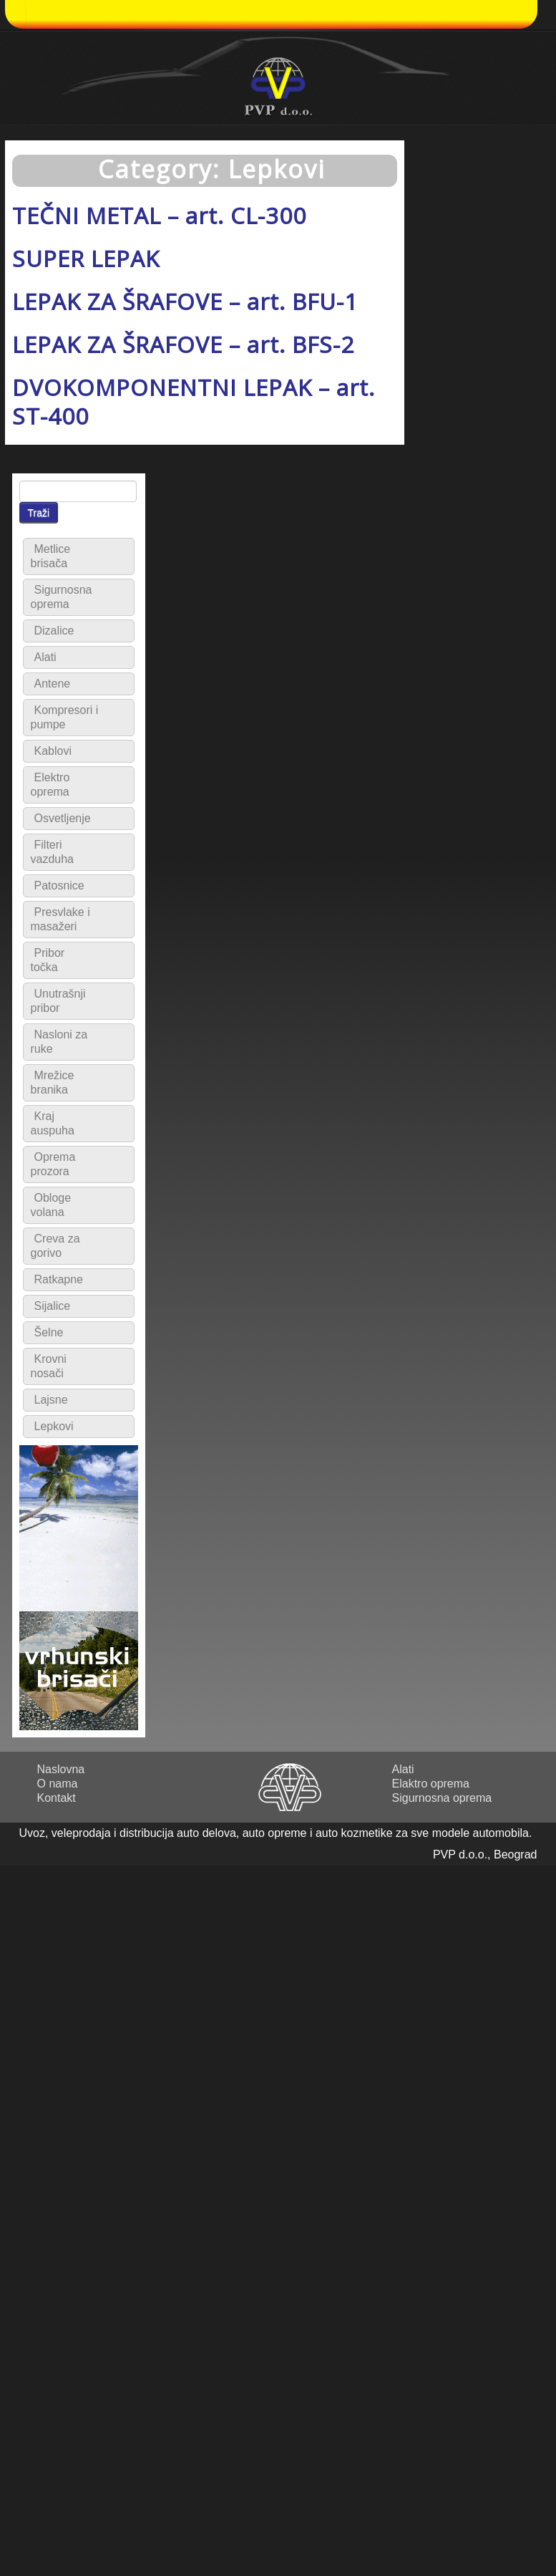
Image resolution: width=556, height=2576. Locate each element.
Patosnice (59, 885)
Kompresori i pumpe (65, 717)
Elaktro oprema (431, 1783)
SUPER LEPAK (86, 258)
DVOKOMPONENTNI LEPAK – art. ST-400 (193, 401)
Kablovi (53, 751)
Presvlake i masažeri (60, 919)
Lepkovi (54, 1426)
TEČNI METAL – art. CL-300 (159, 215)
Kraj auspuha (52, 1123)
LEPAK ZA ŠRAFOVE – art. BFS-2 (183, 344)
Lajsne (51, 1400)
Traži (39, 512)
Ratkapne (59, 1279)
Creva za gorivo (55, 1245)
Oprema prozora (53, 1164)
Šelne (49, 1332)
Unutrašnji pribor (58, 1001)
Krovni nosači (49, 1366)
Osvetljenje (62, 818)
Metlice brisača (51, 556)
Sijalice (52, 1306)
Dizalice (54, 630)
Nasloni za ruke (59, 1041)
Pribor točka (48, 960)
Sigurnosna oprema (61, 597)
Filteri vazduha (52, 852)
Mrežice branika (52, 1082)
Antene (52, 683)
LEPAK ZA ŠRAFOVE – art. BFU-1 (185, 301)
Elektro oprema (50, 784)
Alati (45, 657)
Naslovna (61, 1769)
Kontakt (56, 1798)
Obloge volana (51, 1205)
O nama (57, 1783)
